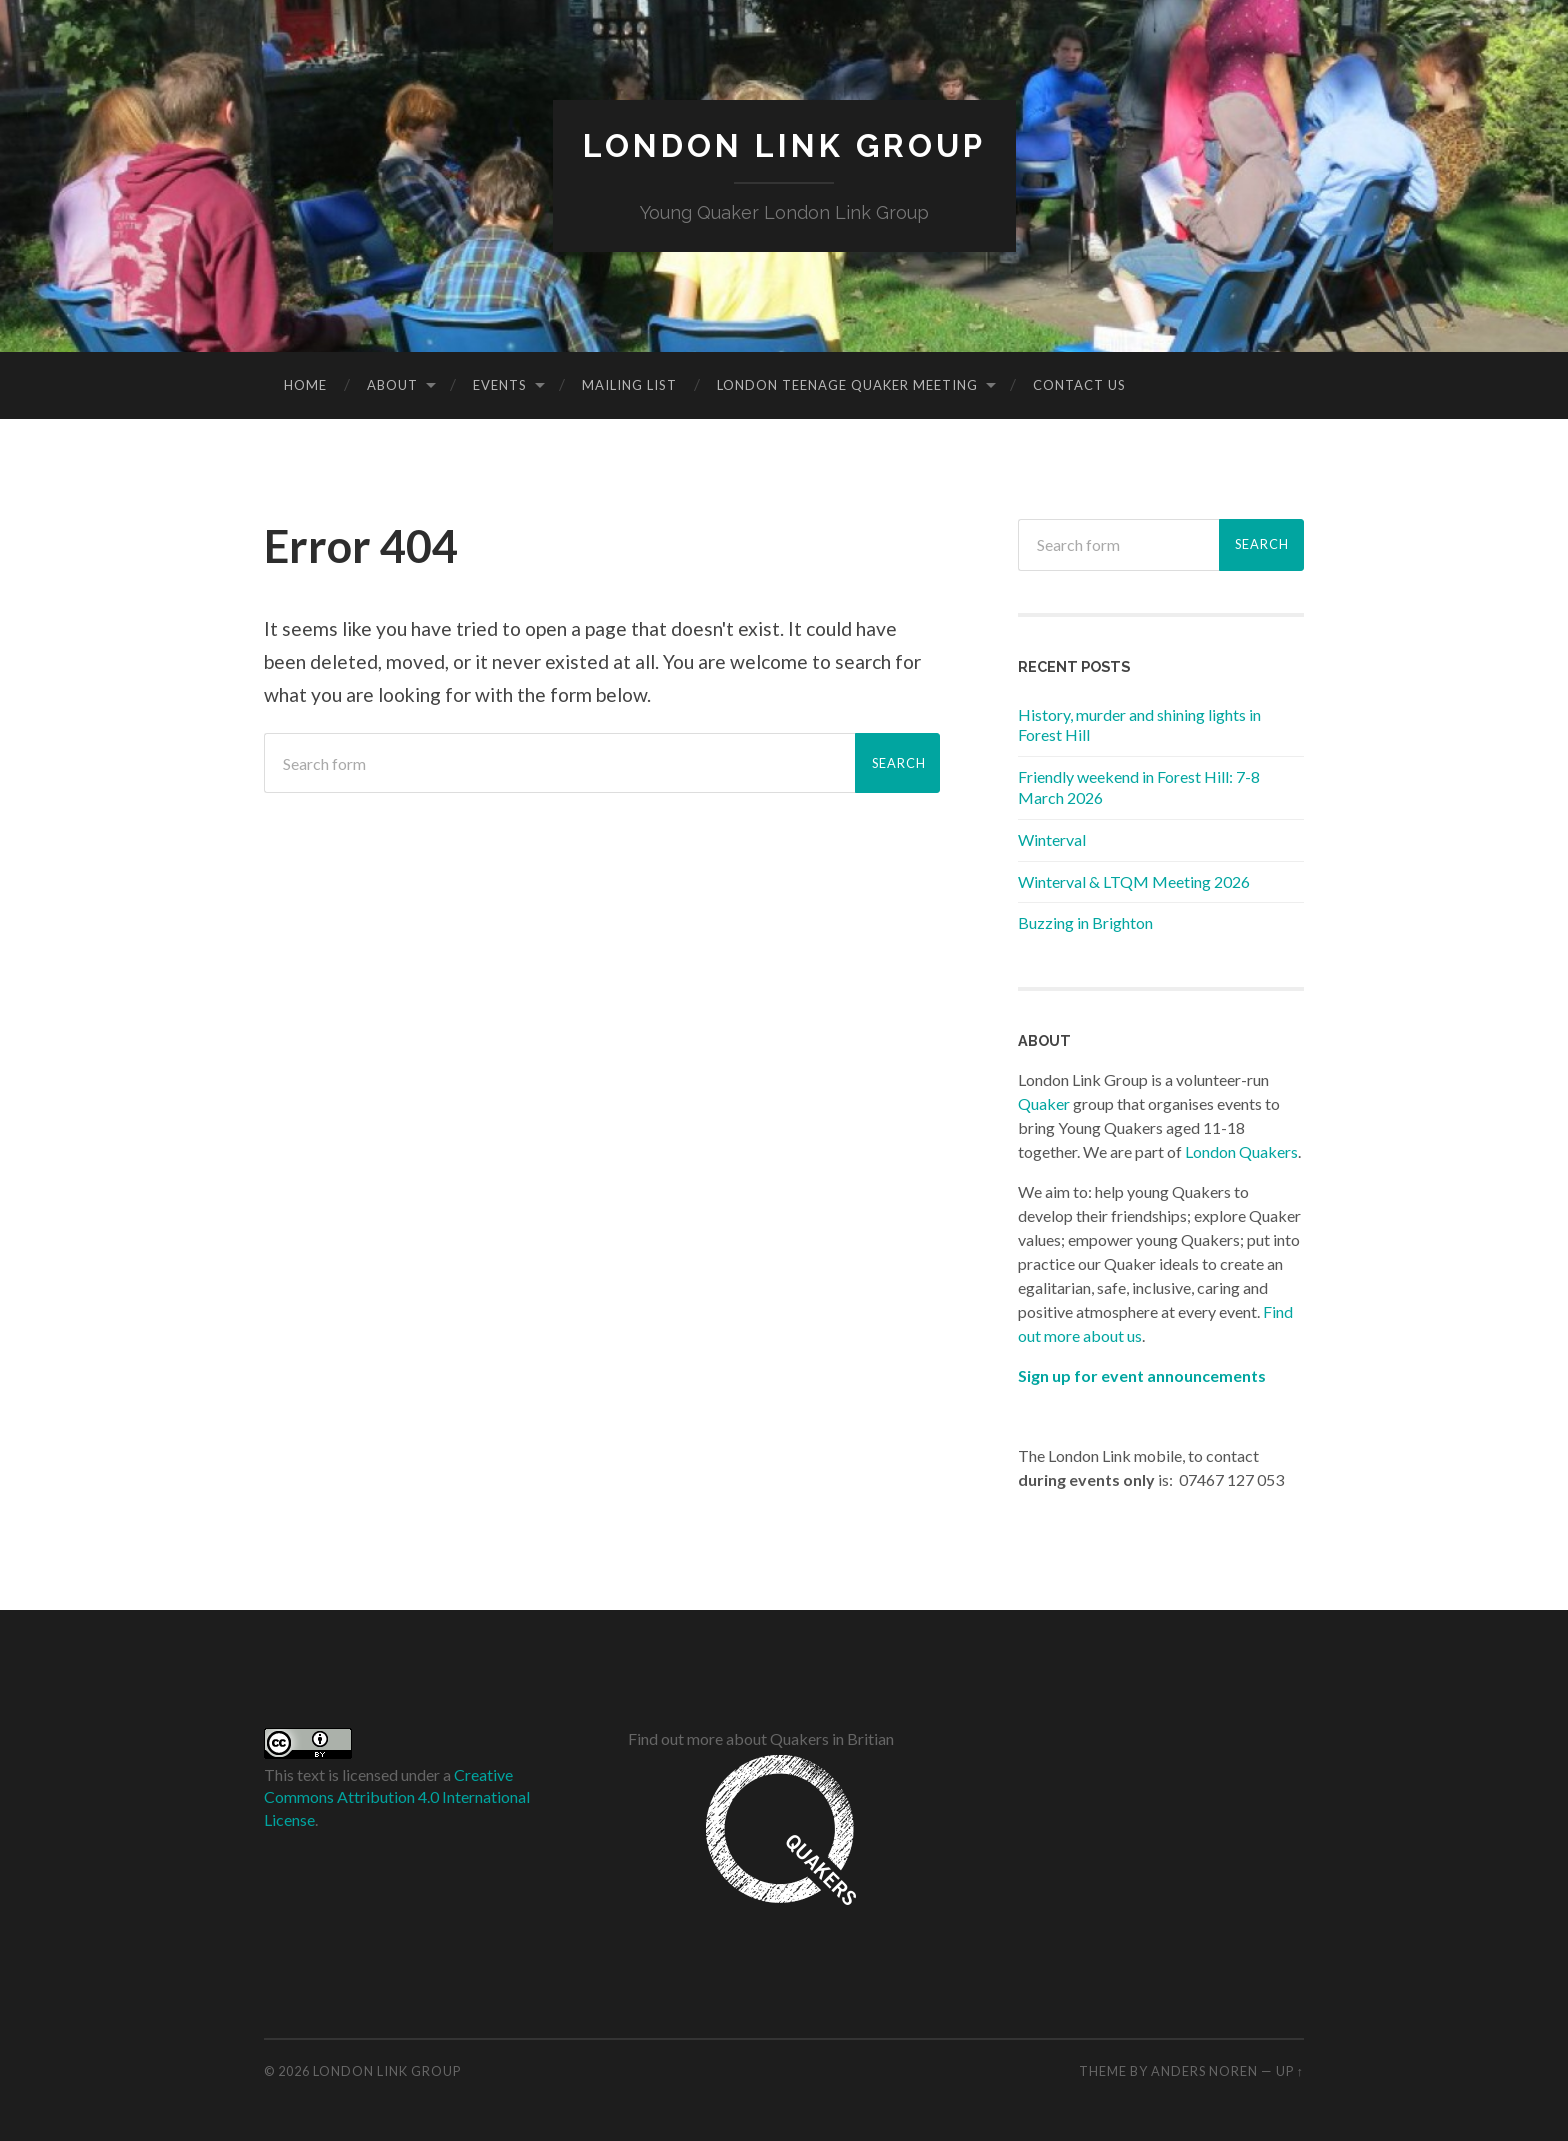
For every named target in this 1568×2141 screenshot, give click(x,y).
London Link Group (784, 145)
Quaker (1044, 1103)
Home (305, 385)
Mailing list (629, 385)
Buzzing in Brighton (1085, 922)
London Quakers (1241, 1151)
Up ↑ (1290, 2071)
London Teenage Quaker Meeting (847, 385)
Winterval (1052, 839)
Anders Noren (1204, 2071)
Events (500, 385)
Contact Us (1079, 385)
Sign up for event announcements (1142, 1375)
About (392, 385)
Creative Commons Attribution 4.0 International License (397, 1797)
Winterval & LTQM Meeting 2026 (1134, 881)
